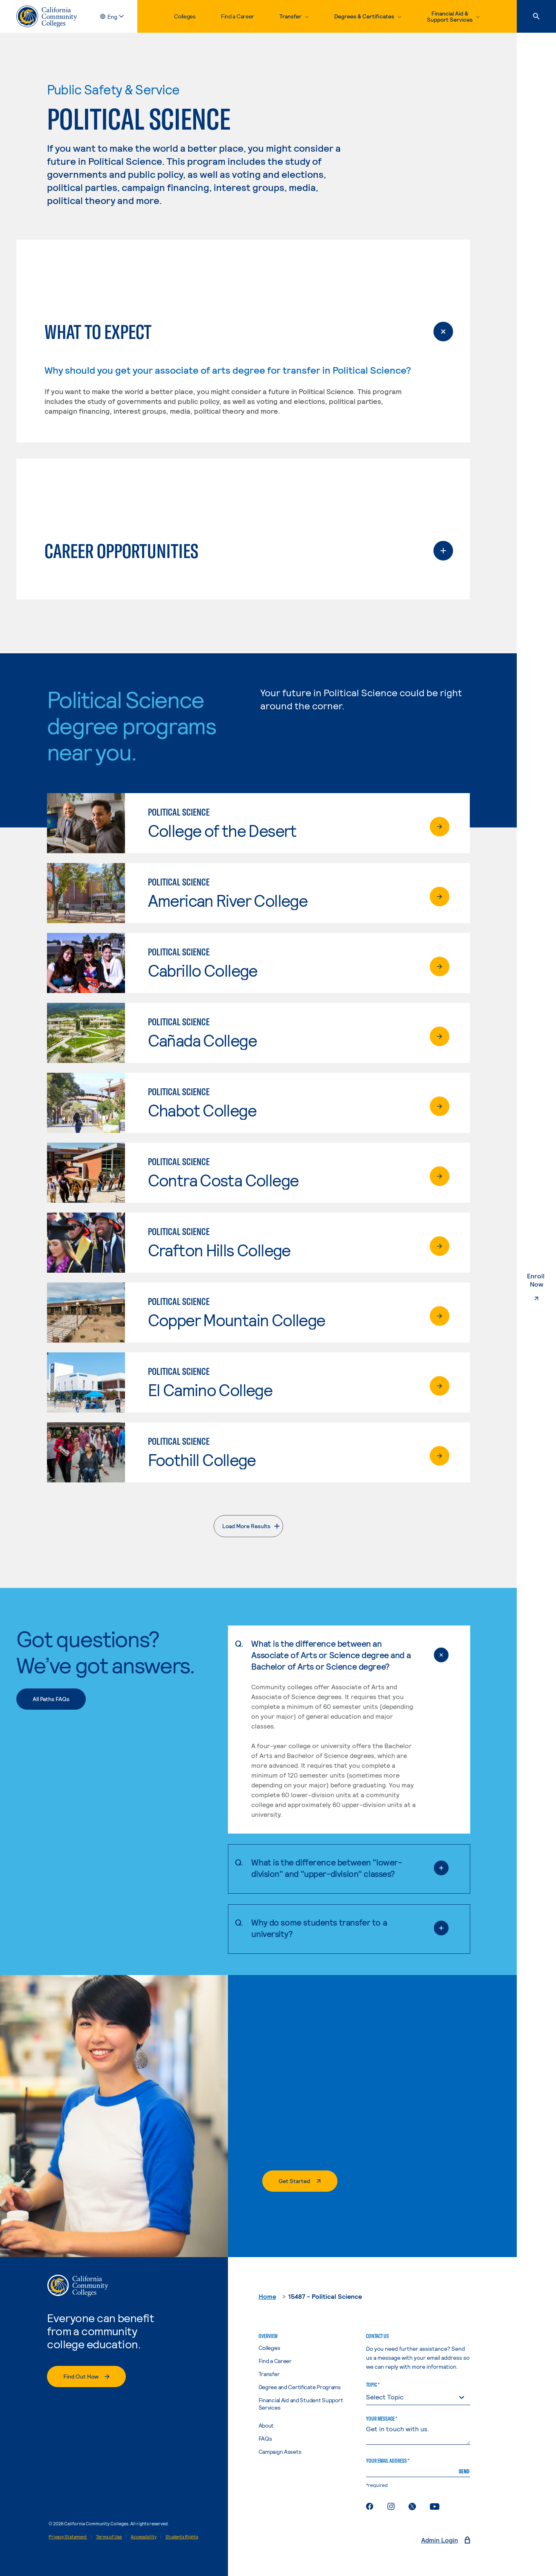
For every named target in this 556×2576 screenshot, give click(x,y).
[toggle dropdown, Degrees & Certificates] (367, 16)
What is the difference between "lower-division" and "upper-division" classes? (334, 1867)
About (266, 2425)
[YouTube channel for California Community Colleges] (435, 2506)
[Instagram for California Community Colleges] (391, 2506)
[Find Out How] (86, 2376)
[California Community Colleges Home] (46, 16)
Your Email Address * (387, 2460)
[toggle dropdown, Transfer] (294, 16)
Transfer (269, 2373)
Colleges (185, 16)
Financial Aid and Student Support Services (301, 2404)
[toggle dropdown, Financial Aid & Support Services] (453, 16)
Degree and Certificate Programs (300, 2386)
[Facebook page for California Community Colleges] (369, 2506)
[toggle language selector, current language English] (118, 16)
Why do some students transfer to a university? (334, 1928)
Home (267, 2296)
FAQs (265, 2438)
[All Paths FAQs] (51, 1699)
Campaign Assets (280, 2451)
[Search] (536, 16)
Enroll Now (541, 1288)
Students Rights (181, 2536)
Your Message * (381, 2418)
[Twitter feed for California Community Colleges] (412, 2506)
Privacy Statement (68, 2536)
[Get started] (299, 2181)
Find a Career (237, 16)
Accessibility (143, 2536)
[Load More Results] (248, 1526)
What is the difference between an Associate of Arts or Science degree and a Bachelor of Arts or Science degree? (334, 1654)
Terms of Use (109, 2536)
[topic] (418, 2397)
